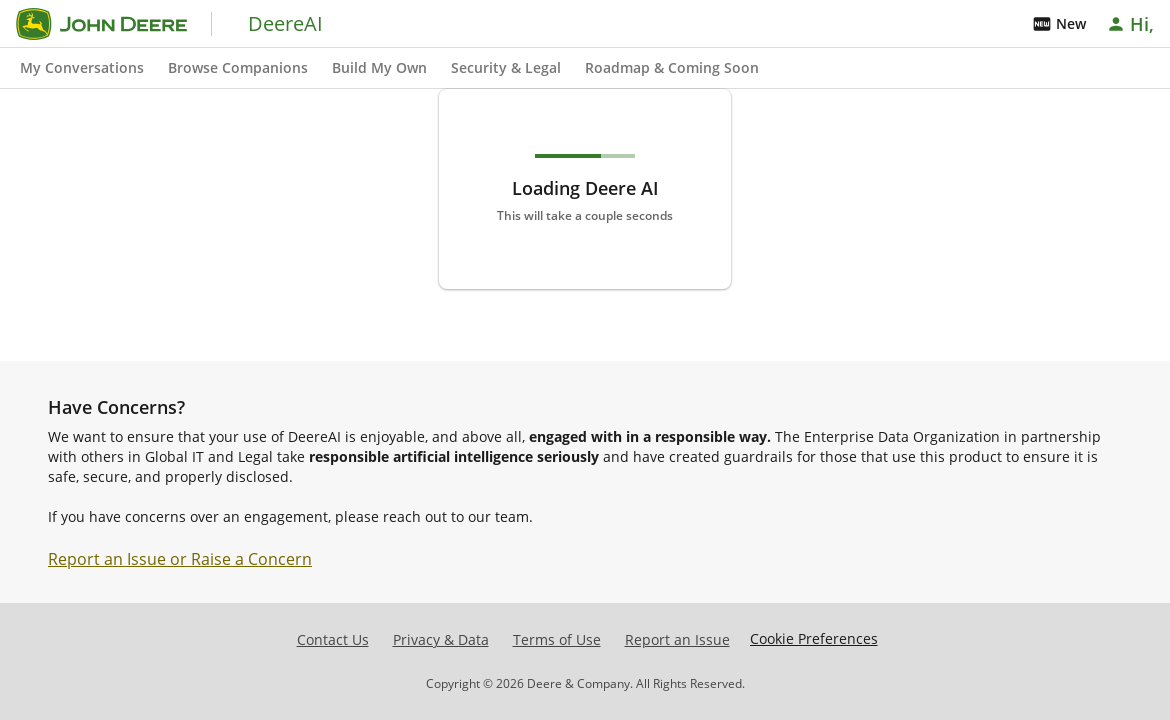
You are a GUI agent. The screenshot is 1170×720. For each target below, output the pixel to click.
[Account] (1132, 24)
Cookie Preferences (814, 638)
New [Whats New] (1059, 24)
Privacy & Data (441, 639)
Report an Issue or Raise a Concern (180, 559)
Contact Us (333, 639)
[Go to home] (101, 24)
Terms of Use (557, 639)
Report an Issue (677, 639)
